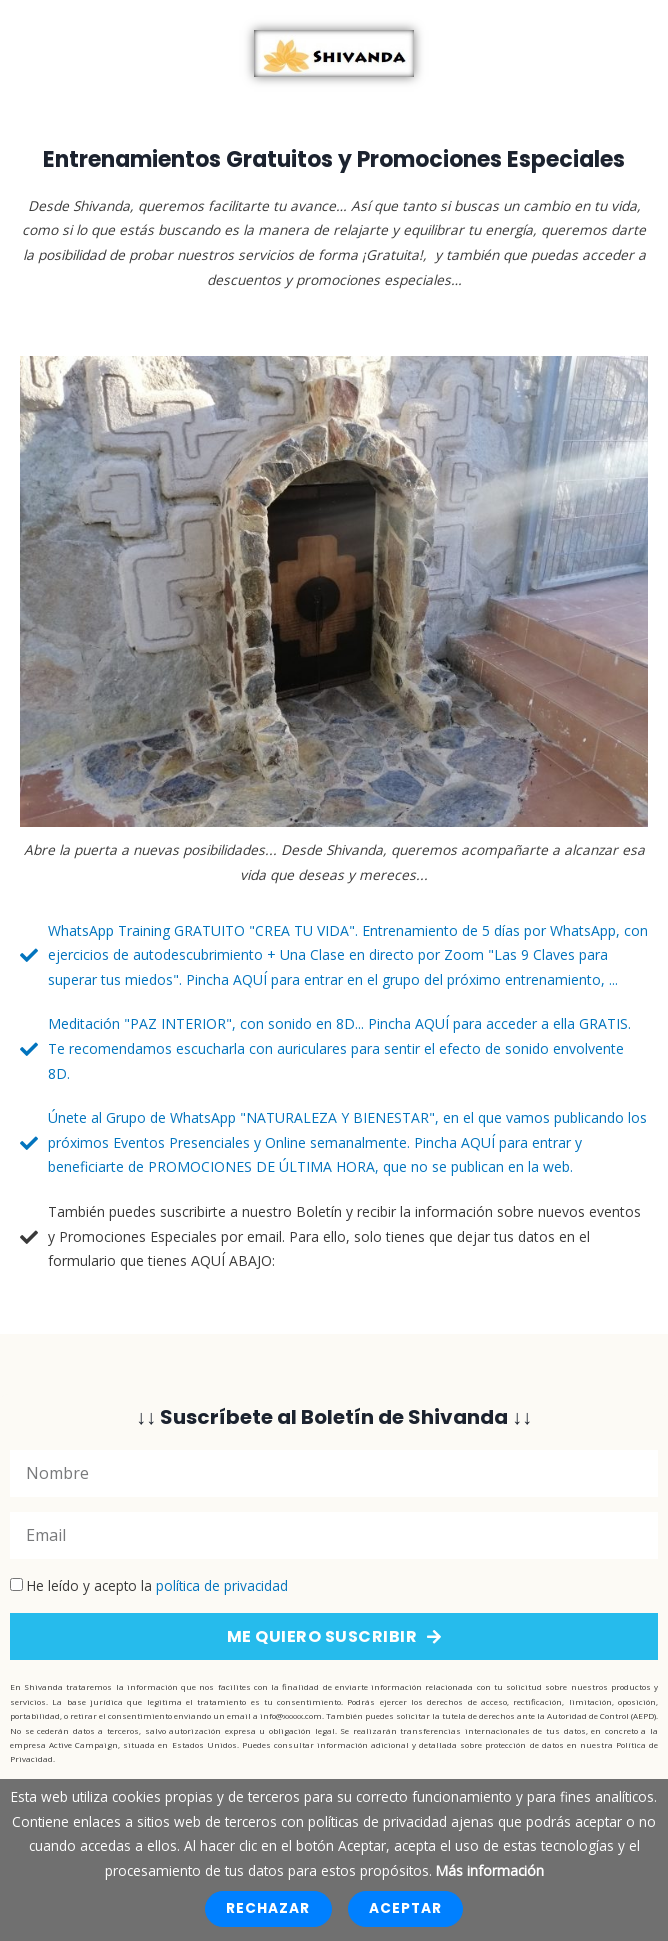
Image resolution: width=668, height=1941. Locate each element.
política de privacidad (222, 1585)
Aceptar (405, 1908)
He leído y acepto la (157, 1585)
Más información (490, 1870)
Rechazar (268, 1908)
